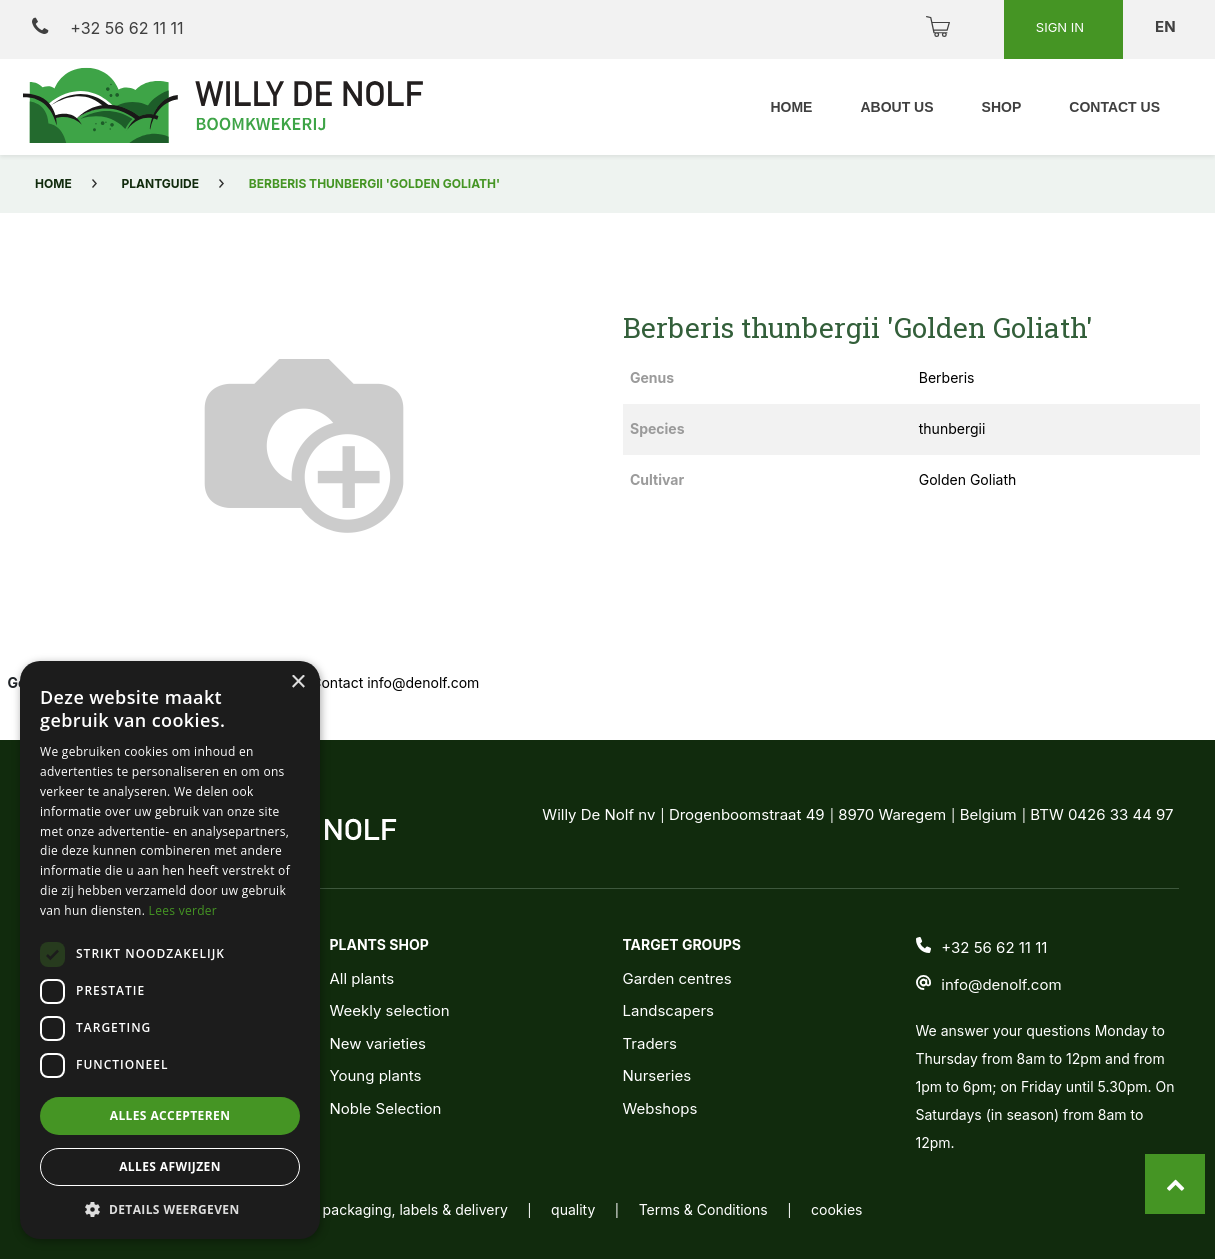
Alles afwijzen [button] (170, 1166)
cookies (836, 1209)
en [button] (1167, 26)
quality (573, 1209)
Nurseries (656, 1075)
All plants (361, 978)
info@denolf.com (1001, 984)
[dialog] (170, 950)
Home (53, 183)
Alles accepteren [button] (170, 1115)
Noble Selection (385, 1108)
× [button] (297, 682)
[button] (170, 1209)
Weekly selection (389, 1010)
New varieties (377, 1043)
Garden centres (676, 978)
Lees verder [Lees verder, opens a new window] (183, 910)
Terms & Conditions (703, 1209)
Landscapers (668, 1010)
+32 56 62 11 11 (107, 27)
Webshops (659, 1108)
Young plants (375, 1075)
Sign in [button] (1062, 27)
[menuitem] (791, 107)
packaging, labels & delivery (415, 1209)
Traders (649, 1043)
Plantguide (160, 183)
